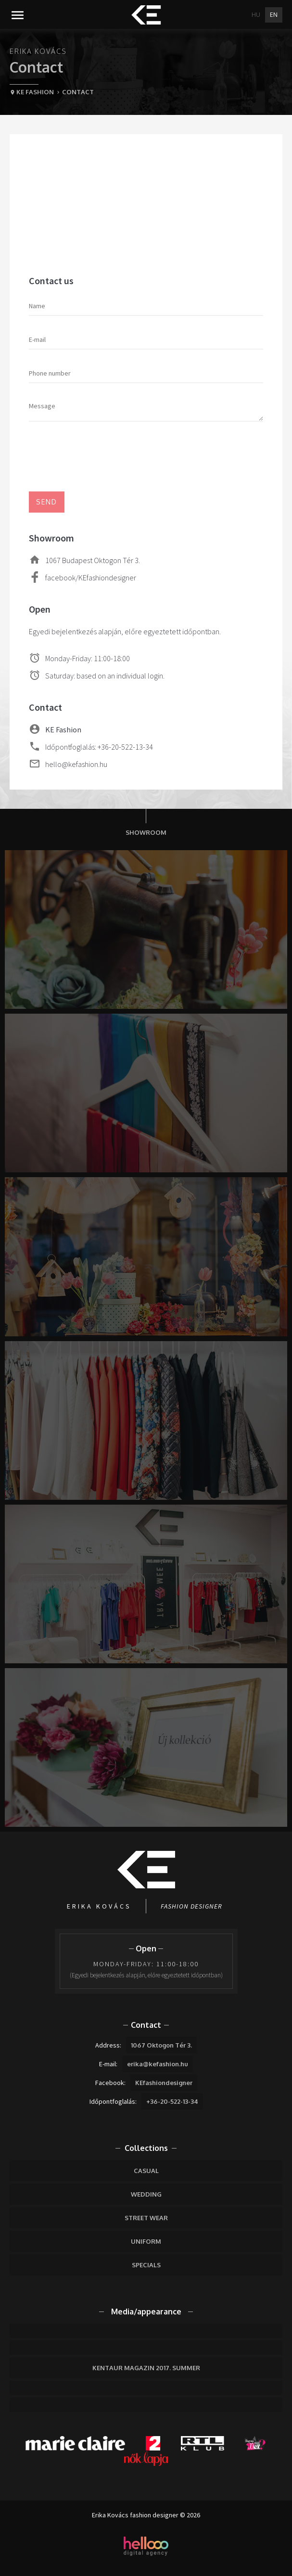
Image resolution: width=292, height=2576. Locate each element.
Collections (146, 2148)
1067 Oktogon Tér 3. (161, 2045)
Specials (146, 2265)
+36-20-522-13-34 (172, 2101)
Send (46, 502)
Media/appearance (146, 2311)
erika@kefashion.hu (157, 2064)
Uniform (146, 2241)
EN (274, 14)
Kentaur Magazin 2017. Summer (146, 2368)
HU (256, 14)
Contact (146, 2025)
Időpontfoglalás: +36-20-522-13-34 (99, 747)
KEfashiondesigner (163, 2082)
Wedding (146, 2194)
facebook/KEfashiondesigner (90, 577)
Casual (146, 2170)
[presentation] (102, 458)
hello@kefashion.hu (76, 764)
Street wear (146, 2218)
